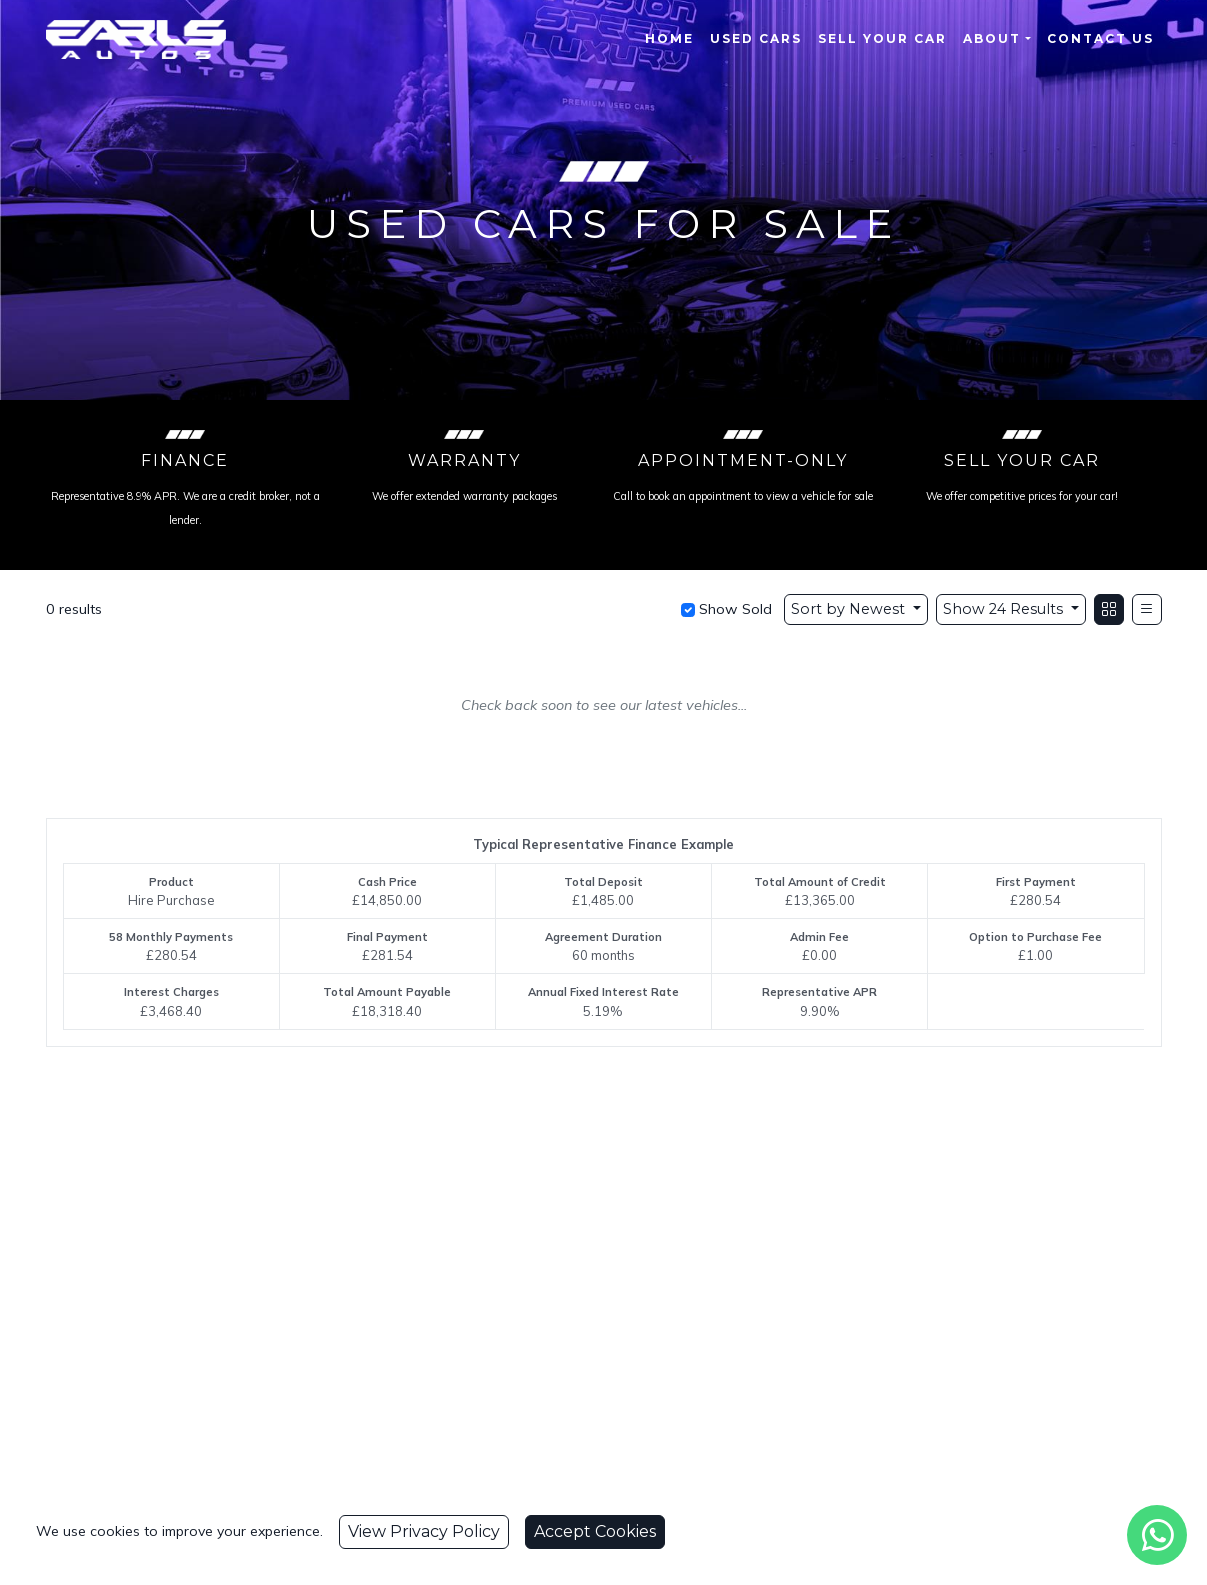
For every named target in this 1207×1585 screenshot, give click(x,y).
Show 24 (1005, 609)
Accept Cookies (595, 1531)
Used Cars (756, 38)
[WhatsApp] (1157, 1535)
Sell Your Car (882, 38)
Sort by (850, 609)
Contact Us (1100, 38)
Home (669, 38)
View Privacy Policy (424, 1531)
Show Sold (733, 609)
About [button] (992, 38)
